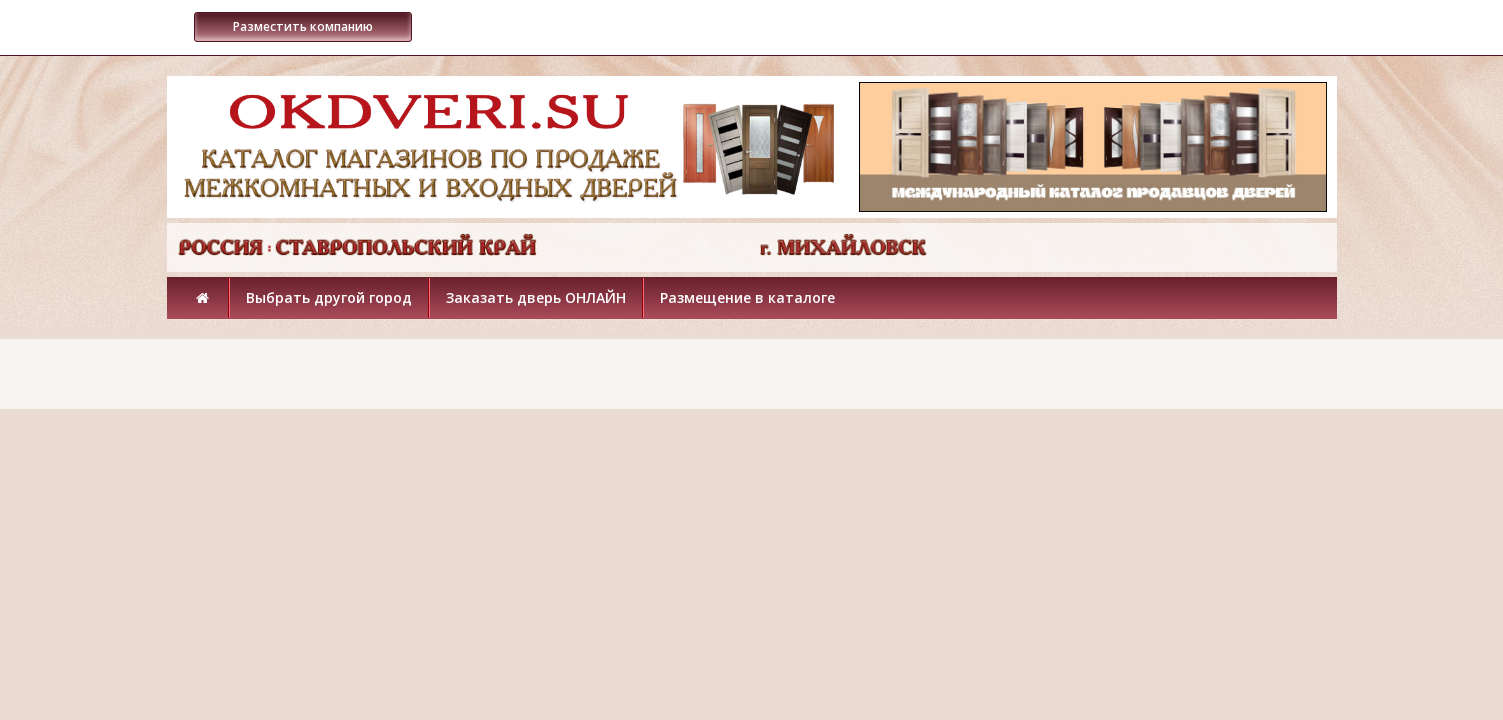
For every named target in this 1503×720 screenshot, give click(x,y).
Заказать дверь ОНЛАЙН (536, 297)
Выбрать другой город (329, 297)
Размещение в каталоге (747, 297)
